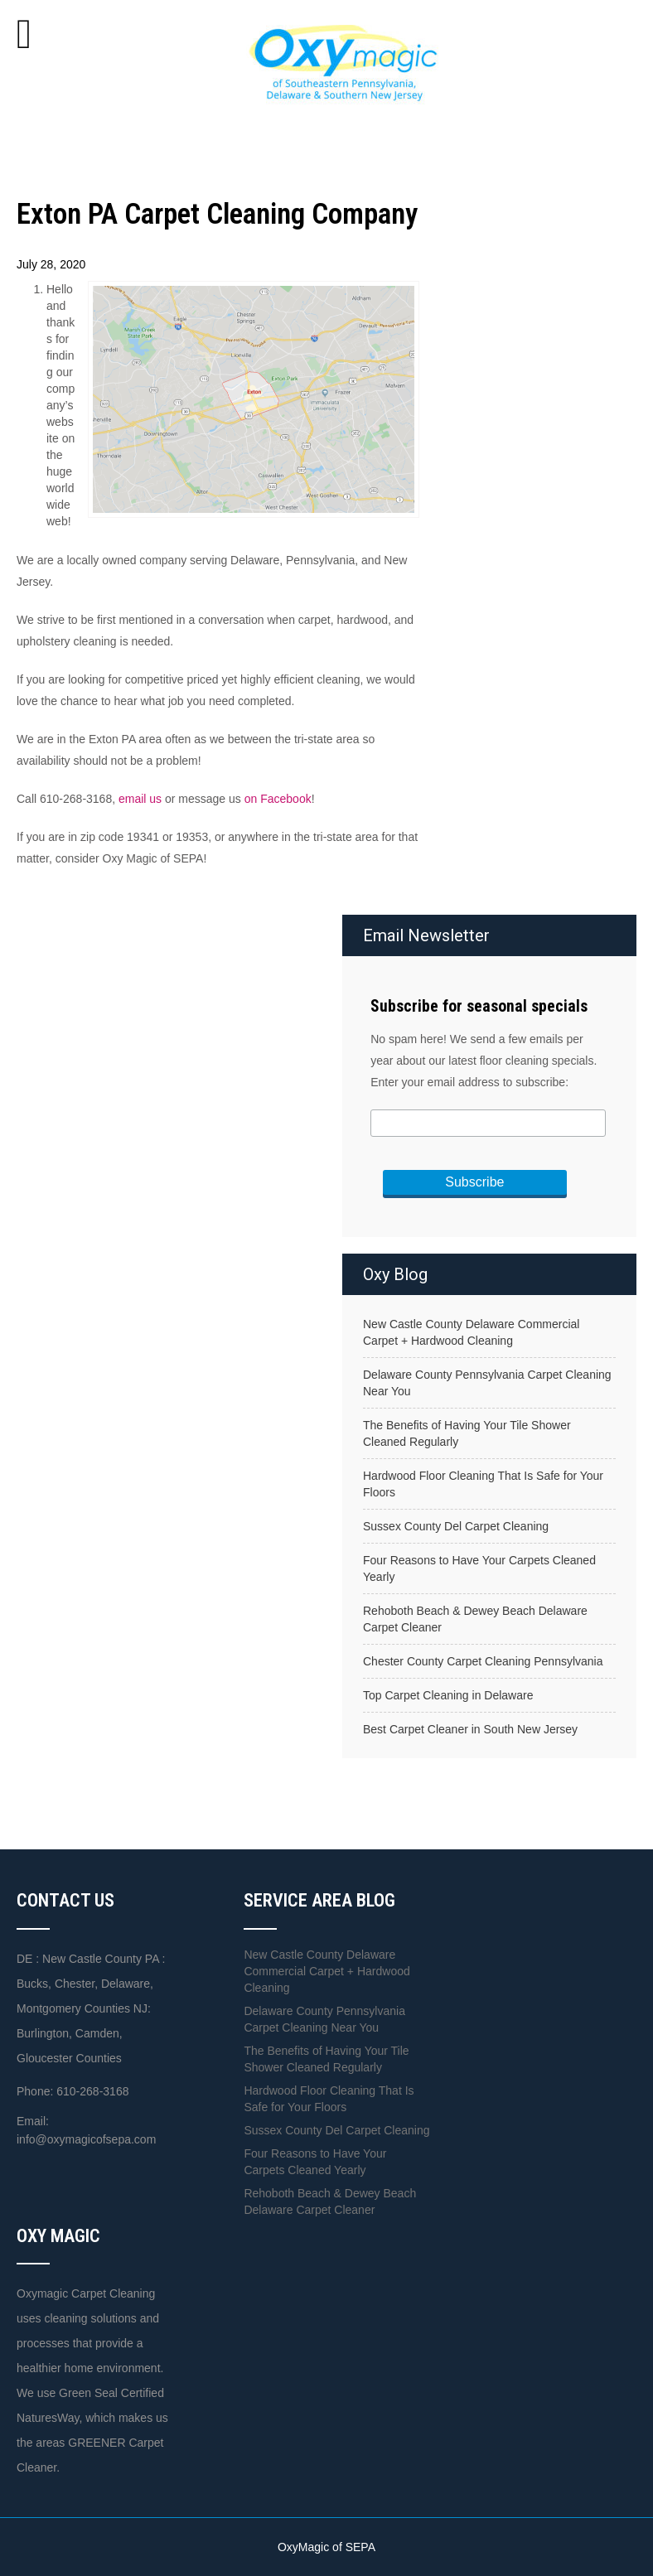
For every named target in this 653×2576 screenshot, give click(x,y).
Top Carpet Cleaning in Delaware (448, 1695)
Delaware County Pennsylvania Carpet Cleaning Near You (487, 1383)
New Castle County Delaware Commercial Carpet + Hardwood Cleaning (471, 1332)
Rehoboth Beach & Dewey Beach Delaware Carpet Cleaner (475, 1619)
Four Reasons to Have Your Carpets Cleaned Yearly (479, 1568)
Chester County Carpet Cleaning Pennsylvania (483, 1661)
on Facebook (278, 798)
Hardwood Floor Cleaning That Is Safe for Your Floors (483, 1484)
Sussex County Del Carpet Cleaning (456, 1526)
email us (140, 798)
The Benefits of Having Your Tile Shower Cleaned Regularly (467, 1433)
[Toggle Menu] (24, 34)
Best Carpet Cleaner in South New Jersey (470, 1729)
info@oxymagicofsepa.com (86, 2139)
